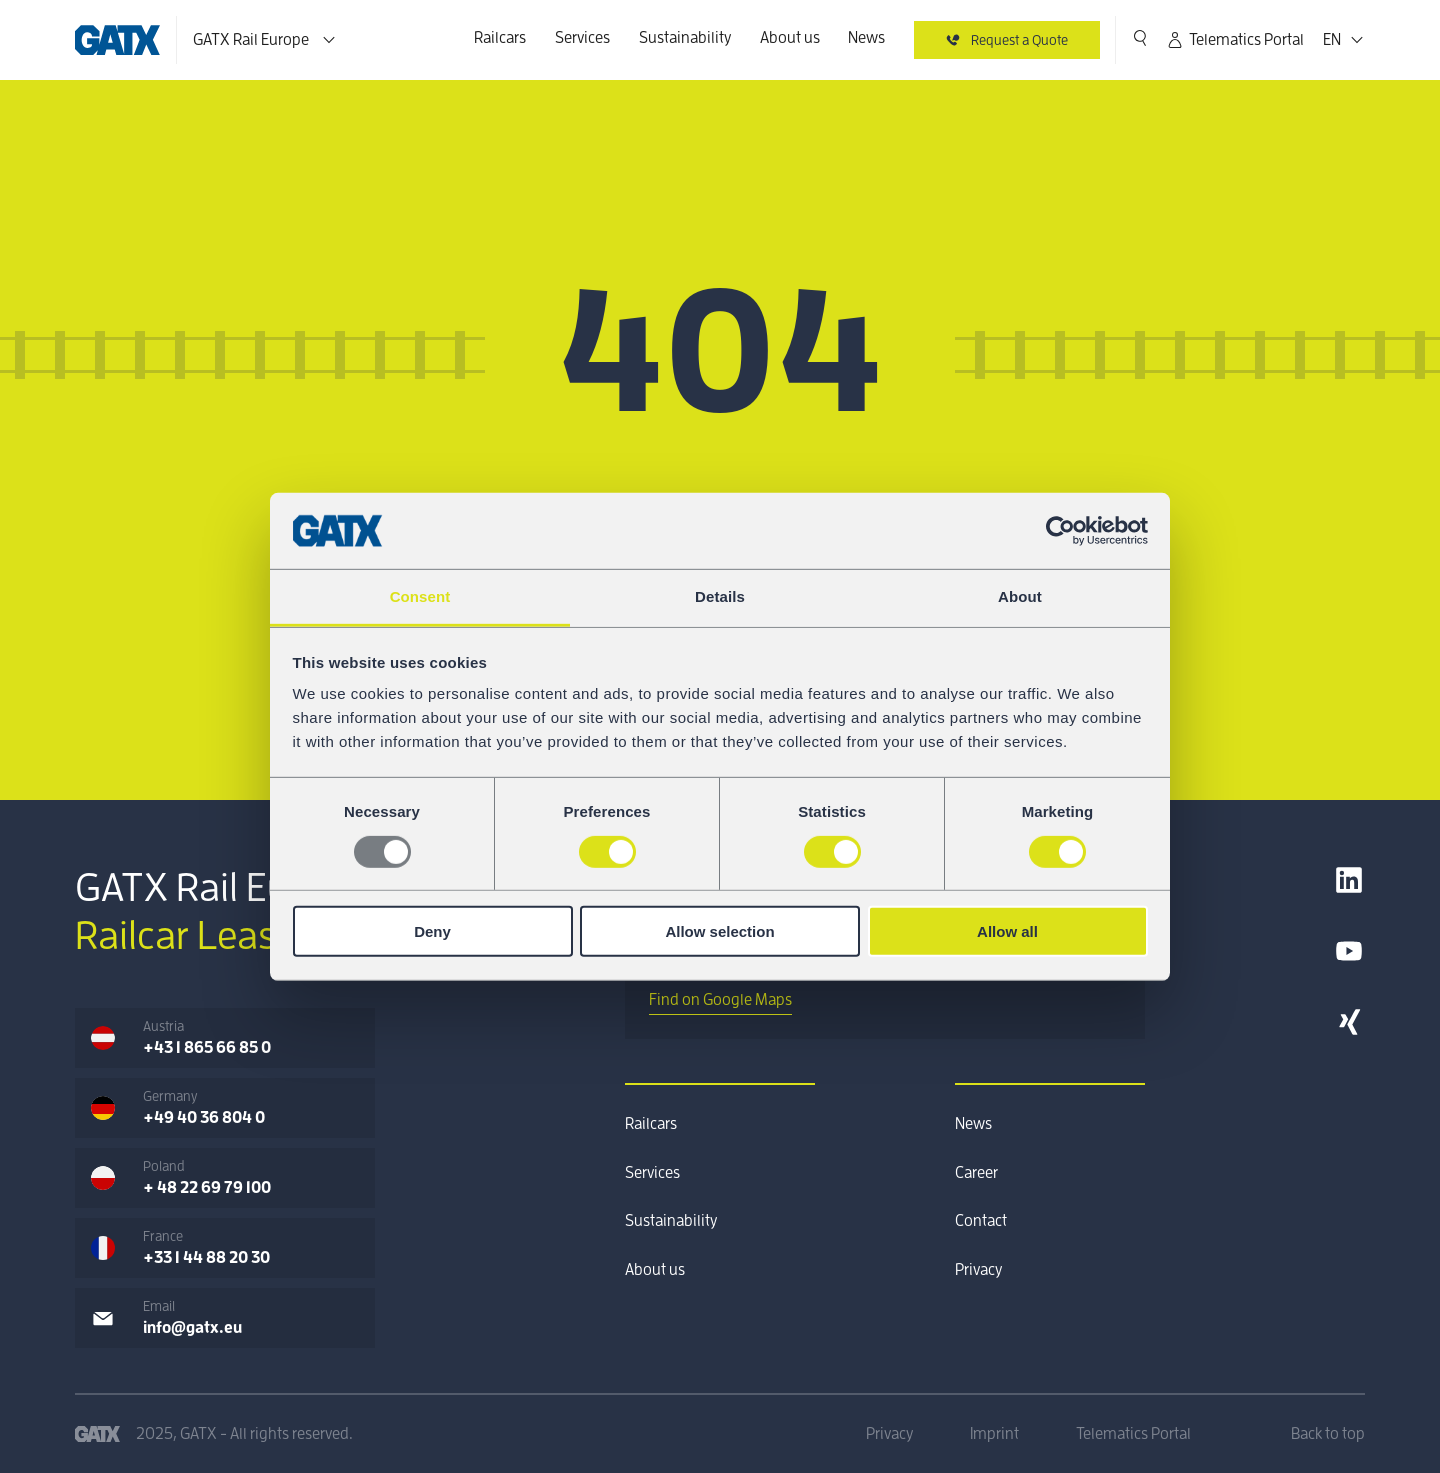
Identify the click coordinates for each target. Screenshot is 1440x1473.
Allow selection (719, 931)
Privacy (978, 1270)
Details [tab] (720, 596)
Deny (432, 931)
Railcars (500, 38)
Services (582, 38)
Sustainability (685, 38)
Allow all (1007, 931)
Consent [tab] (420, 596)
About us (790, 38)
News (866, 38)
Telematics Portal (1234, 40)
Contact (981, 1221)
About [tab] (1020, 596)
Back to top (1328, 1434)
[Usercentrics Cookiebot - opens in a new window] (1060, 531)
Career (976, 1173)
